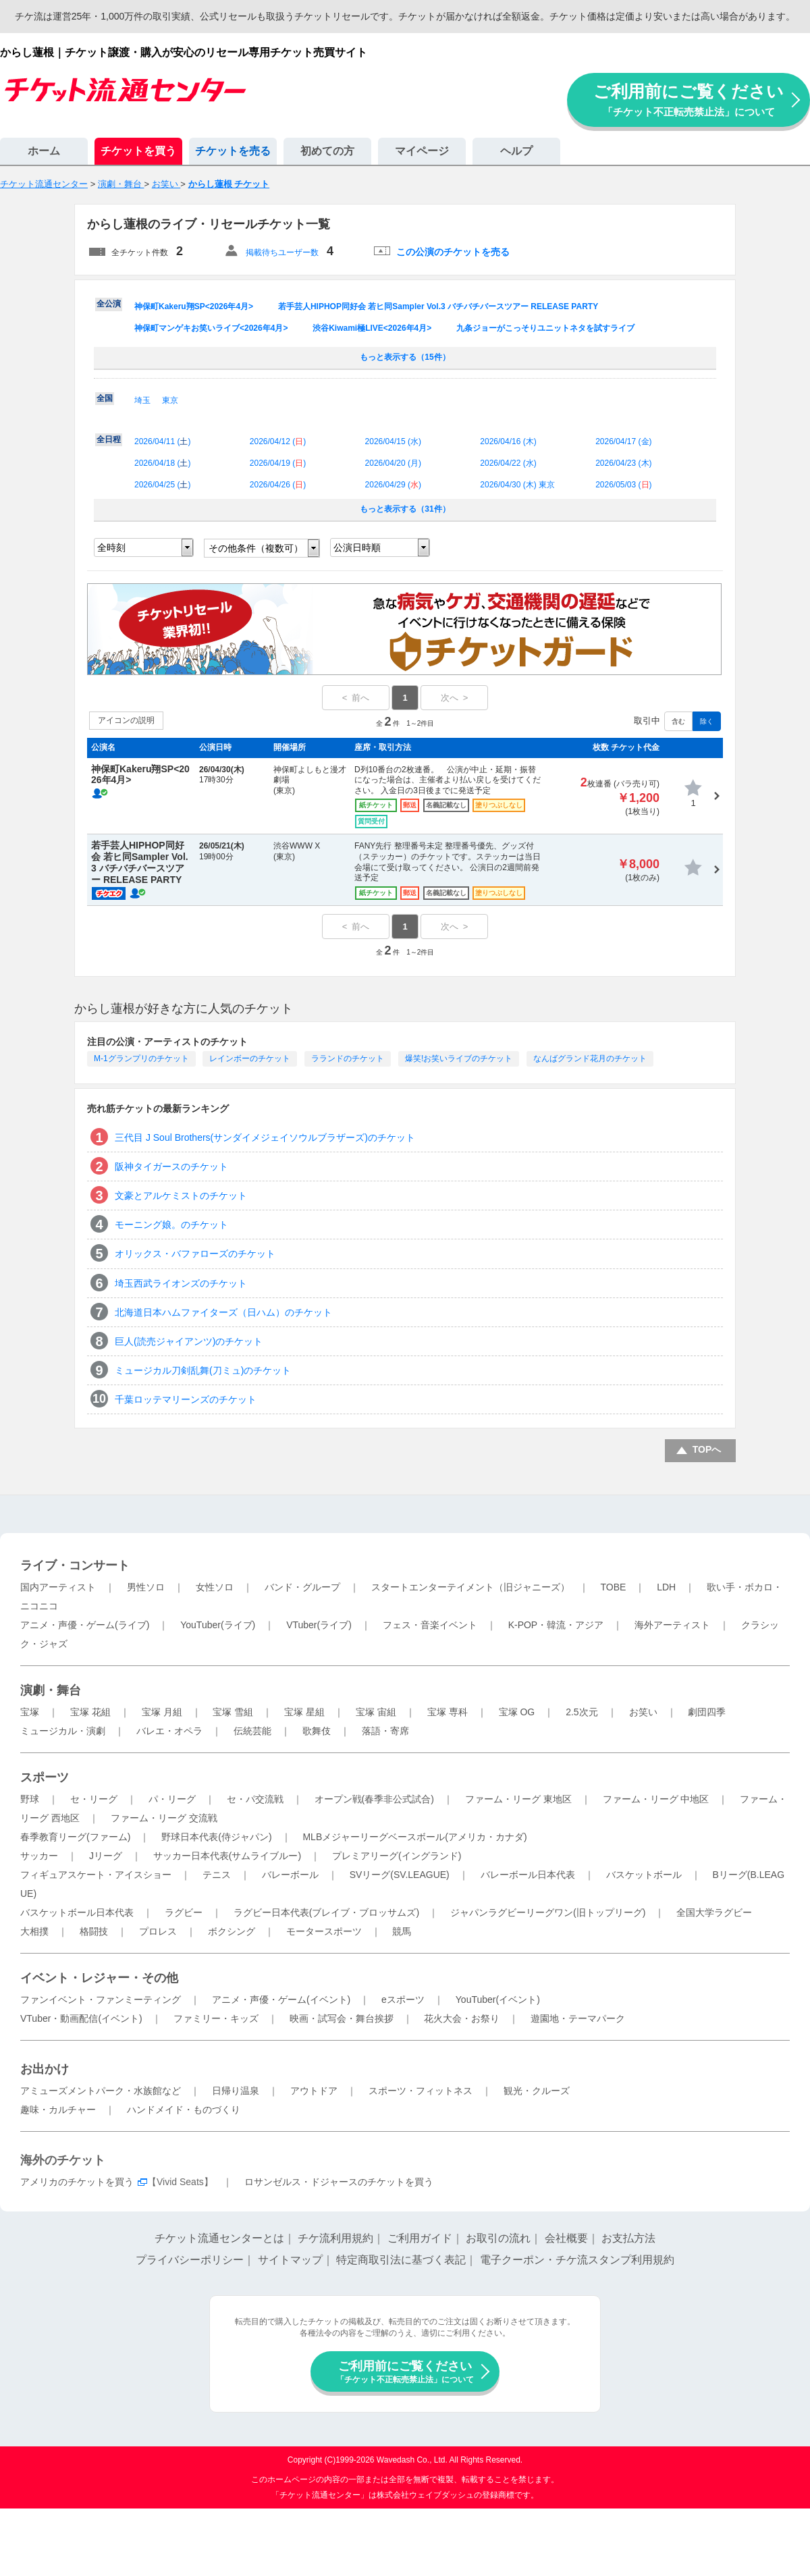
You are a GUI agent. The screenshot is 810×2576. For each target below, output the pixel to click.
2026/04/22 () (508, 463)
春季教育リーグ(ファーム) (75, 1836)
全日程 (109, 439)
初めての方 (327, 151)
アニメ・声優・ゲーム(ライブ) (84, 1624)
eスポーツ (403, 1999)
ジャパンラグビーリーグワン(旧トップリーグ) (547, 1912)
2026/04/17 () (623, 441)
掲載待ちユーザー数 (282, 252)
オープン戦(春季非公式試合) (374, 1799)
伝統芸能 (252, 1730)
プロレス (158, 1931)
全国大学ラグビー (714, 1912)
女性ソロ (215, 1587)
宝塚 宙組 (376, 1712)
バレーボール (290, 1874)
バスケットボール (644, 1874)
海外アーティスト (672, 1624)
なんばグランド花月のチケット (590, 1058)
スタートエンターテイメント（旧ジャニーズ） (470, 1587)
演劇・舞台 (50, 1690)
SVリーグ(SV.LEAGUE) (400, 1874)
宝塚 (29, 1712)
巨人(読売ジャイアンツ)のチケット (189, 1341)
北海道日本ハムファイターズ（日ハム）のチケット (223, 1312)
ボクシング (231, 1931)
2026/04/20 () (393, 463)
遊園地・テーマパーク (578, 2018)
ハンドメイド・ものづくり (183, 2109)
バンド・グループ (302, 1587)
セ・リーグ (93, 1799)
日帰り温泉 (235, 2090)
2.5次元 (581, 1712)
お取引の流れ (498, 2238)
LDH (666, 1587)
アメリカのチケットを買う (77, 2181)
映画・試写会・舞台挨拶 (342, 2018)
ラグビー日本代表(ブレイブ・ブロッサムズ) (326, 1912)
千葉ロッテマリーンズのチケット (185, 1399)
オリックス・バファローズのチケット (195, 1253)
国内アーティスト (58, 1587)
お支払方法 (628, 2238)
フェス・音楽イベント (430, 1624)
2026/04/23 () (623, 463)
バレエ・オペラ (169, 1730)
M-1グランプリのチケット (141, 1058)
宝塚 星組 (304, 1712)
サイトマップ (290, 2259)
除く (706, 721)
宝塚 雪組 (233, 1712)
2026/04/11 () (162, 441)
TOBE (613, 1587)
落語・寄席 (385, 1730)
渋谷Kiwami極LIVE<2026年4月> (372, 328)
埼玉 (142, 400)
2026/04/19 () (278, 463)
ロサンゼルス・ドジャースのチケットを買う (338, 2181)
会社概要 (566, 2238)
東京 (170, 400)
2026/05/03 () (623, 484)
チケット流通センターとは (219, 2238)
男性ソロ (146, 1587)
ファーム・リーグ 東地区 (518, 1799)
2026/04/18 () (162, 463)
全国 (105, 398)
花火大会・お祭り (462, 2018)
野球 (29, 1799)
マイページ (422, 151)
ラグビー (183, 1912)
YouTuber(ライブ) (217, 1624)
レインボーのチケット (249, 1058)
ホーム (44, 151)
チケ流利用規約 (335, 2238)
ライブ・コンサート (75, 1565)
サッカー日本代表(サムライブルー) (227, 1855)
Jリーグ (105, 1855)
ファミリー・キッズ (216, 2018)
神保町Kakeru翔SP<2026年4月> (193, 306)
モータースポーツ (324, 1931)
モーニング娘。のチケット (171, 1224)
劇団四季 (707, 1712)
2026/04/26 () (278, 484)
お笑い (643, 1712)
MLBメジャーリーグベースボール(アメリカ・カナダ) (414, 1836)
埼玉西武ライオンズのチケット (181, 1283)
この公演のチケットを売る (453, 251)
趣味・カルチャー (58, 2109)
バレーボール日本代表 (528, 1874)
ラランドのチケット (347, 1058)
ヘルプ (516, 151)
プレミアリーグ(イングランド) (396, 1855)
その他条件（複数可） (256, 548)
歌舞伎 (316, 1730)
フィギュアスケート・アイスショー (95, 1874)
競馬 (401, 1931)
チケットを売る (233, 151)
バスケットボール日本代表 (77, 1912)
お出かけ (44, 2069)
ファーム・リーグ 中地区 (656, 1799)
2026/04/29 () (393, 484)
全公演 (109, 303)
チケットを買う (138, 151)
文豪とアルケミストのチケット (181, 1195)
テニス (216, 1874)
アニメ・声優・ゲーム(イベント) (281, 1999)
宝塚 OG (517, 1712)
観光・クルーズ (537, 2090)
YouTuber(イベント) (498, 1999)
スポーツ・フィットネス (421, 2090)
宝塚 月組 (162, 1712)
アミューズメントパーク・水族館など (100, 2090)
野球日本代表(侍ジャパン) (216, 1836)
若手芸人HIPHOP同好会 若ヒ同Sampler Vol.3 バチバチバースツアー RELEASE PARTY (438, 306)
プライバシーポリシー (190, 2259)
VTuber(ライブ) (319, 1624)
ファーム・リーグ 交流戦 (164, 1818)
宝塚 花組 (90, 1712)
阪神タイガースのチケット (171, 1166)
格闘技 (94, 1931)
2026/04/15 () (393, 441)
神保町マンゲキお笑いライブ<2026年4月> (211, 328)
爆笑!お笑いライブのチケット (458, 1058)
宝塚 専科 (447, 1712)
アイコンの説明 (126, 720)
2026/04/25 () (162, 484)
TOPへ (707, 1449)
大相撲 (34, 1931)
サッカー (39, 1855)
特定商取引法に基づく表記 (401, 2259)
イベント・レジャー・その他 (99, 1978)
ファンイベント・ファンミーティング (100, 1999)
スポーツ (44, 1777)
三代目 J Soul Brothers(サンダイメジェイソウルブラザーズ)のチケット (265, 1137)
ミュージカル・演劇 (62, 1730)
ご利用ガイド (419, 2238)
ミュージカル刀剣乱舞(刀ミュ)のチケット (203, 1370)
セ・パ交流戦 (255, 1799)
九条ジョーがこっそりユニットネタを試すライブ (545, 328)
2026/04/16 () (508, 441)
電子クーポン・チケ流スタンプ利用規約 (577, 2259)
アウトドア (314, 2090)
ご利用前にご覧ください (688, 99)
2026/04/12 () (278, 441)
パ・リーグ (172, 1799)
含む (678, 721)
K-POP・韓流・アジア (556, 1624)
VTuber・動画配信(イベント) (81, 2018)
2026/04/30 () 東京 (517, 484)
